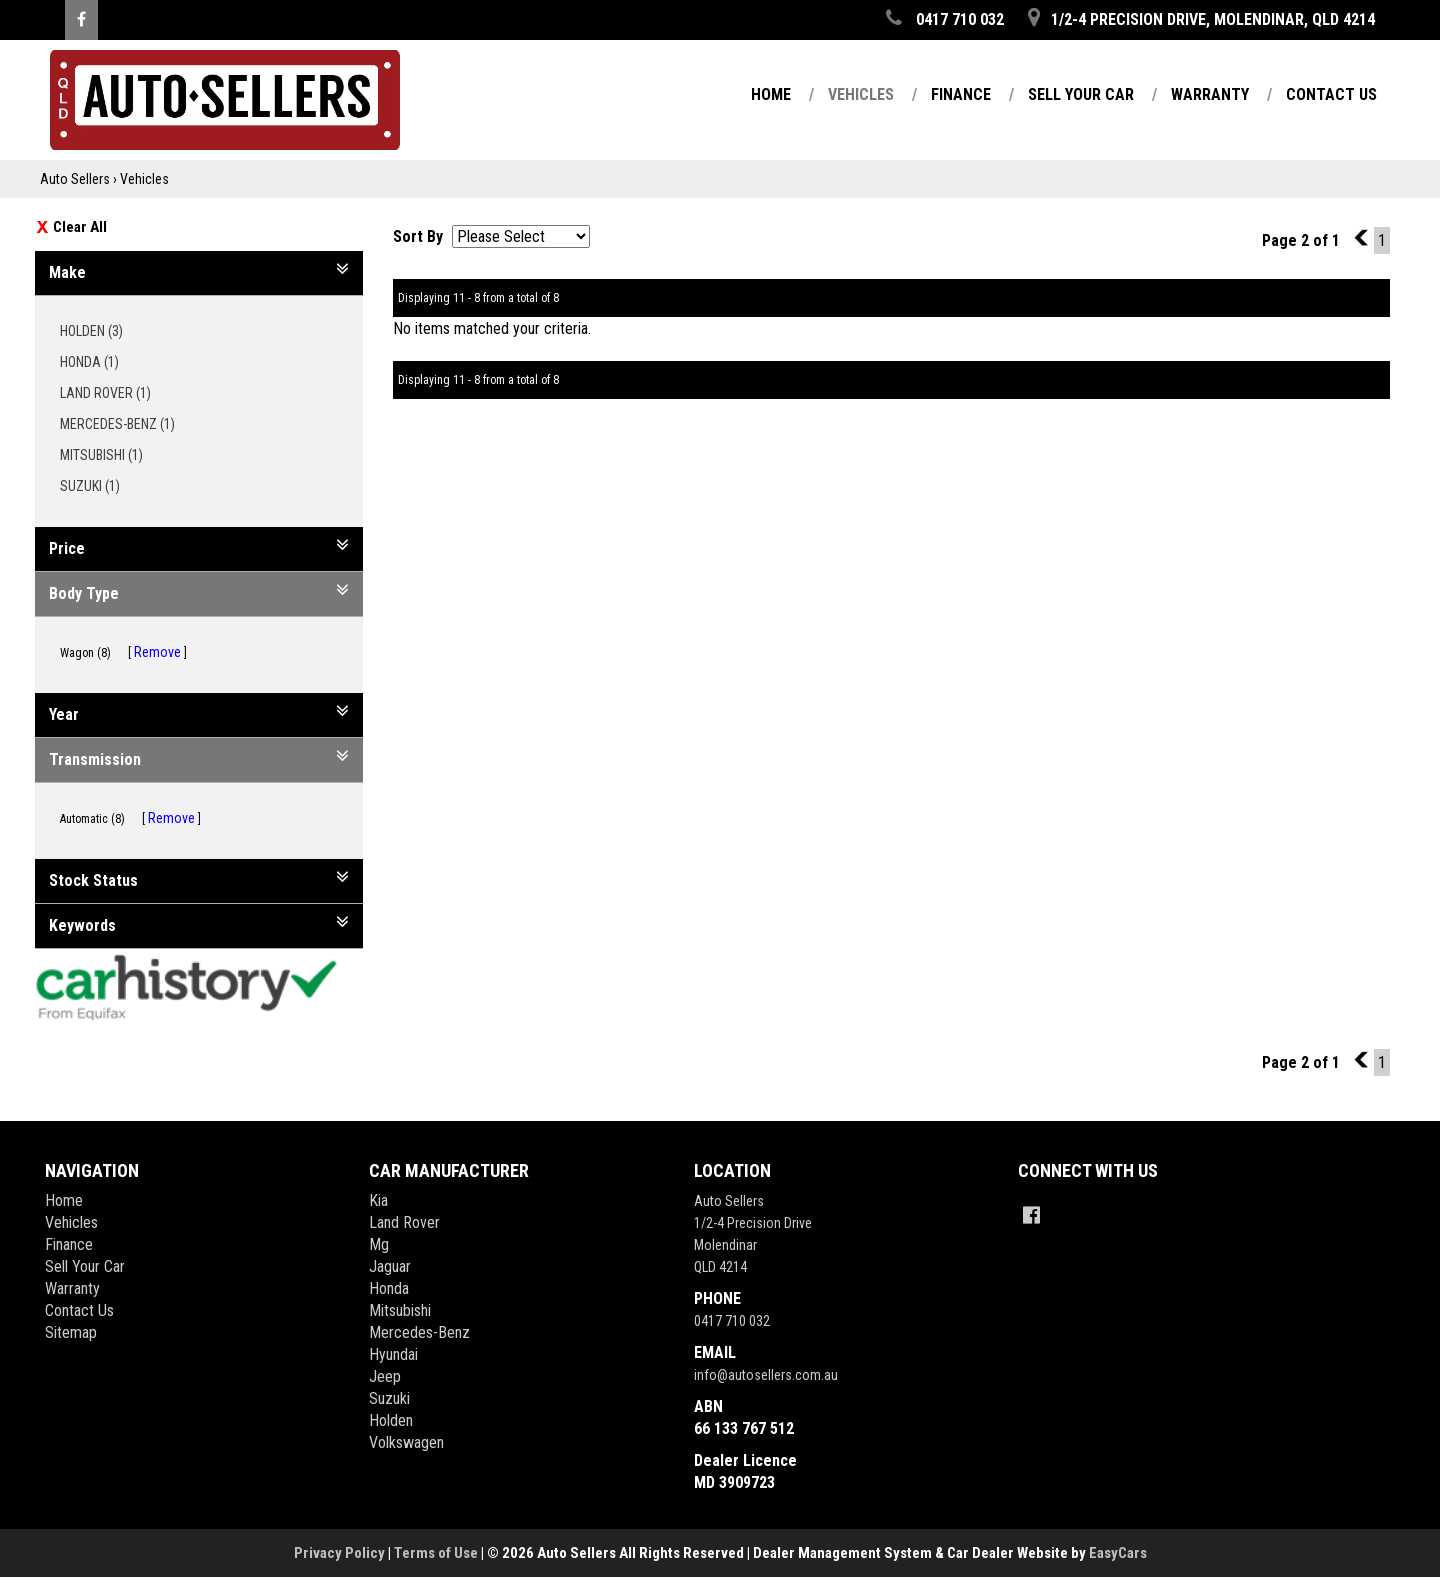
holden (391, 1420)
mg (379, 1244)
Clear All (80, 227)
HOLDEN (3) (98, 331)
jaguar (390, 1266)
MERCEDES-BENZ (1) (124, 424)
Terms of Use (437, 1553)
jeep (385, 1376)
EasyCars (1118, 1553)
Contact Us (1331, 94)
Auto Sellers (75, 179)
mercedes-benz (419, 1332)
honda (389, 1288)
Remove (157, 652)
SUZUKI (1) (97, 486)
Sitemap (71, 1332)
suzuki (389, 1398)
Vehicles (861, 94)
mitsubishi (400, 1310)
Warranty (1210, 94)
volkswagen (406, 1442)
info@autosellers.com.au (766, 1375)
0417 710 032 (732, 1321)
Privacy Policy (341, 1553)
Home (771, 94)
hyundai (393, 1354)
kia (378, 1200)
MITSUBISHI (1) (108, 455)
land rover (404, 1222)
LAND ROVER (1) (112, 393)
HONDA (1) (96, 362)
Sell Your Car (1081, 94)
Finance (961, 94)
